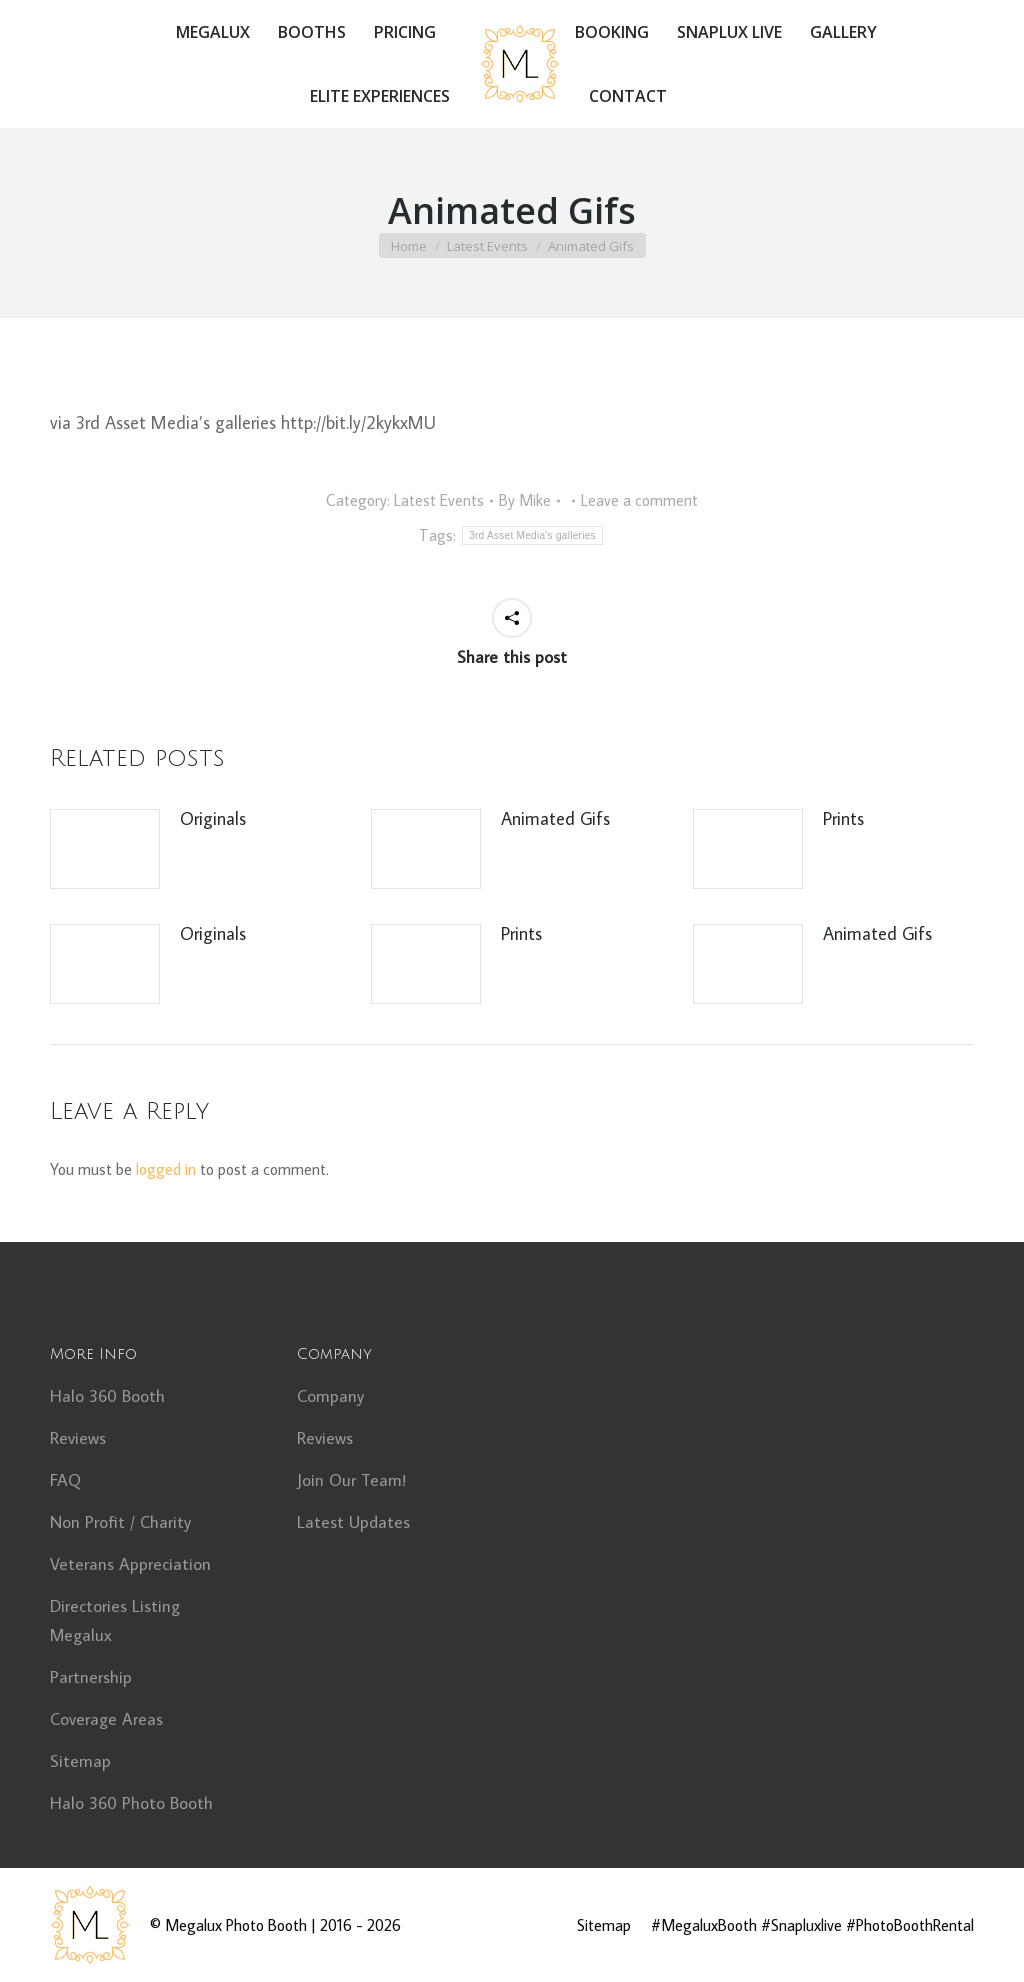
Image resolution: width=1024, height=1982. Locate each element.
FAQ (65, 1480)
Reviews (78, 1438)
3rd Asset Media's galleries (532, 535)
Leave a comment (639, 500)
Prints (843, 818)
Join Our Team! (351, 1480)
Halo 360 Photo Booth (131, 1803)
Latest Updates (353, 1522)
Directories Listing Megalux (115, 1620)
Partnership (91, 1677)
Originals (213, 818)
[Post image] (105, 849)
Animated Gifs (555, 818)
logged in (166, 1169)
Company (330, 1396)
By (525, 500)
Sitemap (80, 1761)
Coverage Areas (106, 1719)
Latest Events (439, 500)
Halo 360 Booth (107, 1396)
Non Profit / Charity (120, 1522)
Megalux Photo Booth (236, 1925)
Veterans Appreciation (130, 1564)
